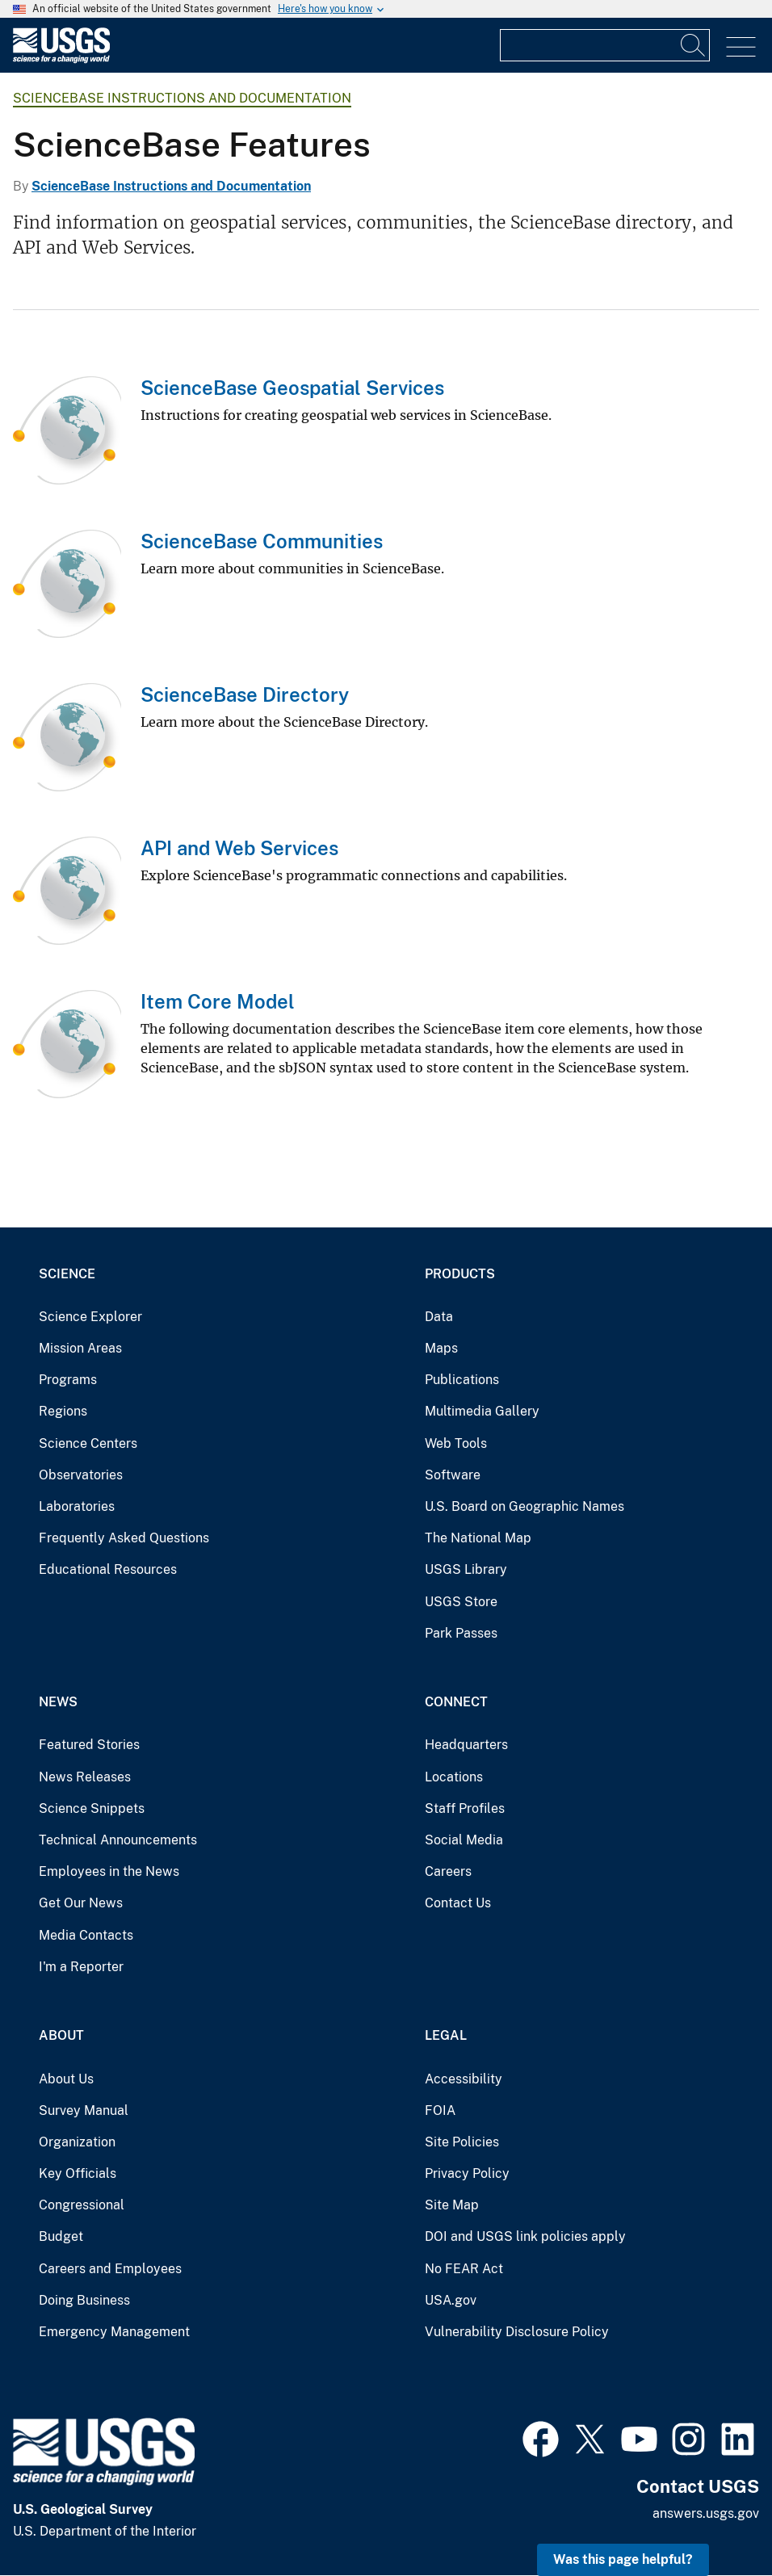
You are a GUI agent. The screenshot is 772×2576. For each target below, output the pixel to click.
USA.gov (450, 2300)
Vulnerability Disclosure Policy (517, 2331)
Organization (77, 2142)
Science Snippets (92, 1808)
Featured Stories (89, 1744)
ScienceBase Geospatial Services (292, 387)
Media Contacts (86, 1935)
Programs (68, 1379)
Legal (446, 2035)
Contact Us (458, 1903)
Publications (462, 1379)
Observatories (81, 1475)
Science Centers (88, 1443)
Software (452, 1475)
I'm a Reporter (81, 1966)
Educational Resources (108, 1569)
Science (67, 1274)
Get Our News (81, 1903)
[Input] (605, 45)
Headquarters (466, 1744)
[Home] (61, 59)
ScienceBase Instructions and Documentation (182, 98)
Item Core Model (218, 1001)
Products (460, 1274)
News (58, 1702)
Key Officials (77, 2173)
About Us (66, 2079)
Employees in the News (109, 1871)
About (61, 2035)
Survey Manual (83, 2110)
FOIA (440, 2110)
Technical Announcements (118, 1840)
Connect (456, 1702)
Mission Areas (80, 1348)
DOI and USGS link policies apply (525, 2236)
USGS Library (466, 1569)
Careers (448, 1871)
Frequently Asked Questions (124, 1538)
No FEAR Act (464, 2268)
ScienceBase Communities (262, 541)
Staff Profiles (465, 1808)
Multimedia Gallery (482, 1411)
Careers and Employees (110, 2268)
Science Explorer (90, 1316)
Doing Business (84, 2300)
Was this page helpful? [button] (623, 2559)
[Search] (694, 45)
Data (439, 1316)
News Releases (85, 1777)
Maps (441, 1348)
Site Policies (462, 2142)
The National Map (478, 1538)
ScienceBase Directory (245, 694)
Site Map (452, 2205)
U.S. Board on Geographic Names (524, 1506)
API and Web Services (239, 848)
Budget (61, 2236)
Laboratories (77, 1506)
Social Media (464, 1840)
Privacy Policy (467, 2173)
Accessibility (463, 2079)
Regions (63, 1411)
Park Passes (461, 1633)
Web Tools (456, 1443)
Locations (454, 1777)
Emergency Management (114, 2331)
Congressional (81, 2205)
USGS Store (461, 1601)
